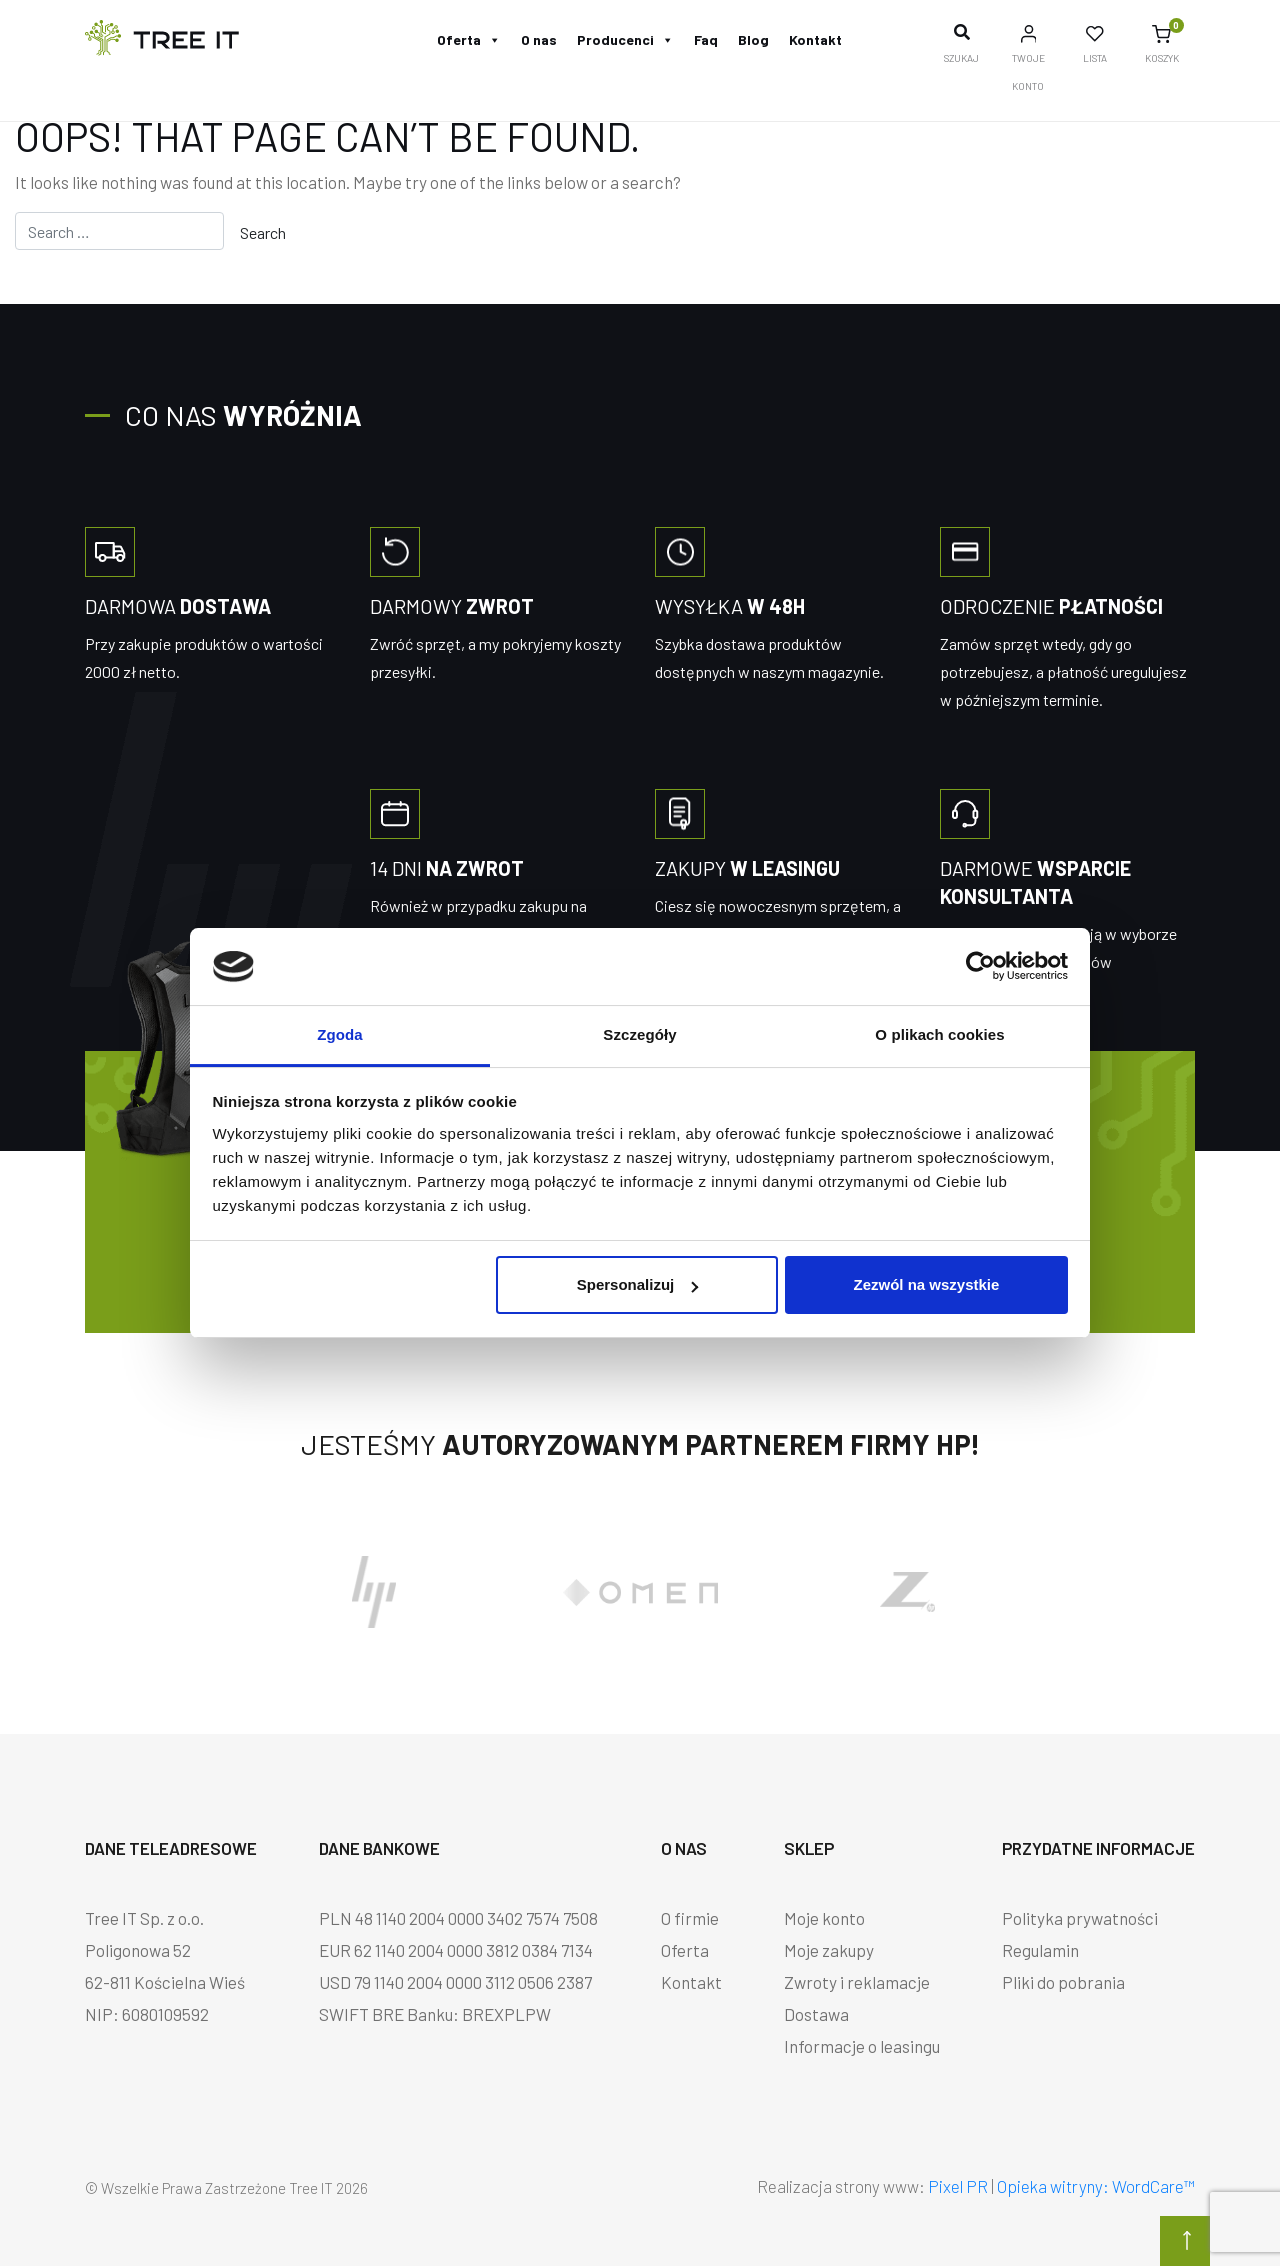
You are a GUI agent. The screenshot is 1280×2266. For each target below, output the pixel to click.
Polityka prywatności (1080, 1918)
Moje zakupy (829, 1950)
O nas (539, 39)
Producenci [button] (625, 39)
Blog (753, 39)
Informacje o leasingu (862, 2046)
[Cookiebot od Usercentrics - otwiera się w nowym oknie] (980, 966)
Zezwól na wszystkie (926, 1284)
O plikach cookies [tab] (939, 1034)
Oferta (469, 39)
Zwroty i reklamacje (857, 1982)
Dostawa (816, 2014)
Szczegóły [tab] (639, 1034)
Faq (706, 39)
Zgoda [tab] (340, 1034)
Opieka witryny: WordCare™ (1096, 2186)
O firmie (690, 1918)
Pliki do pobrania (1063, 1982)
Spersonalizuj (638, 1284)
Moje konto (824, 1918)
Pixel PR (958, 2186)
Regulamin (1040, 1950)
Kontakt (815, 39)
